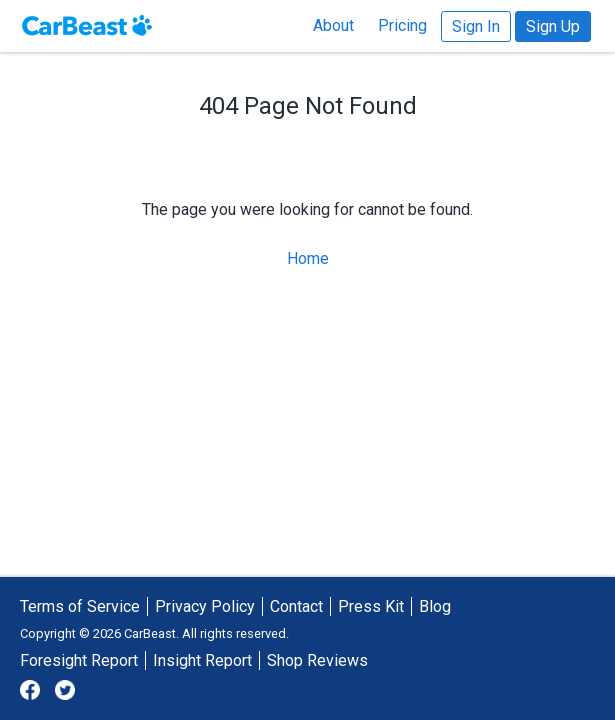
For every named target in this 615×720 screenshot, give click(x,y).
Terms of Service (80, 606)
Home (308, 258)
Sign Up (553, 26)
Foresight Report (79, 660)
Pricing (402, 25)
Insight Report (202, 660)
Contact (296, 606)
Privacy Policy (205, 606)
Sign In (476, 26)
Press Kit (371, 606)
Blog (435, 606)
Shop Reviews (317, 660)
